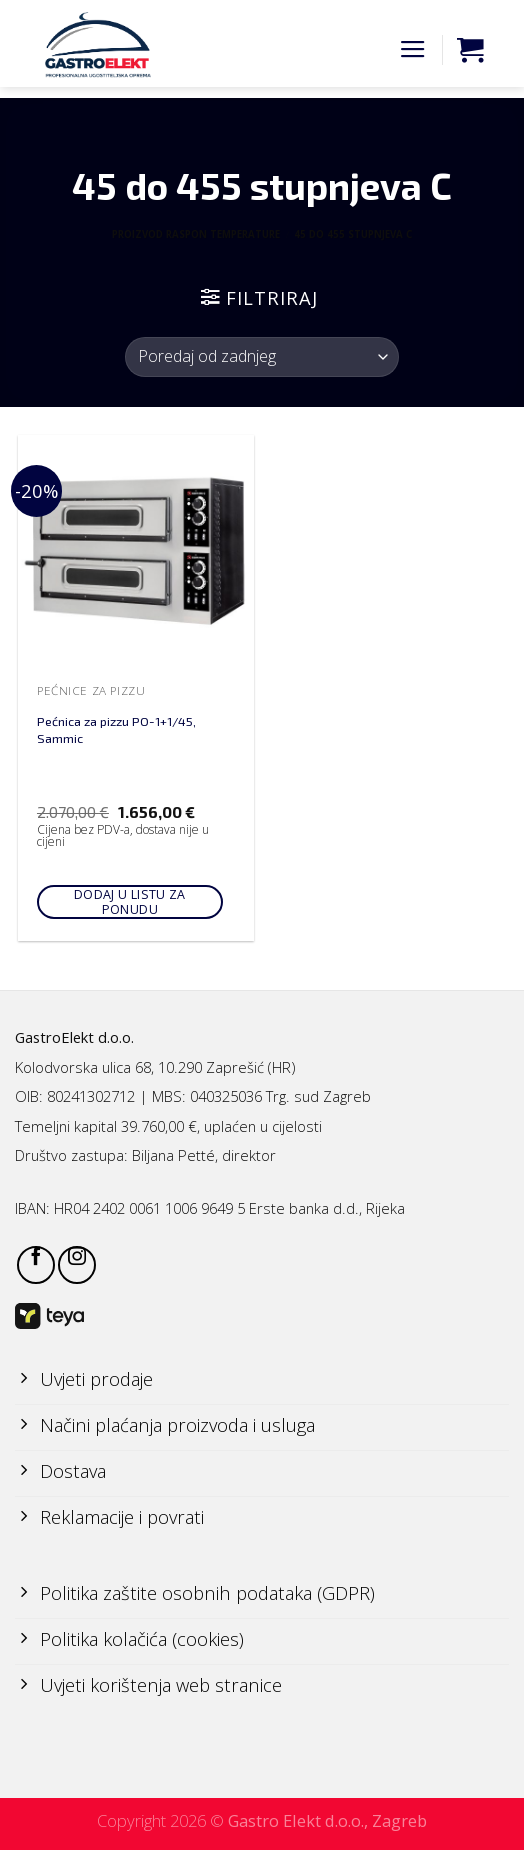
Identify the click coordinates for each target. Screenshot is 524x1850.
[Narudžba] (261, 357)
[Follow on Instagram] (77, 1265)
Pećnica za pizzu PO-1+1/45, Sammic (116, 729)
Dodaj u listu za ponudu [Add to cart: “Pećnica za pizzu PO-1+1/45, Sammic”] (130, 902)
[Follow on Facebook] (36, 1265)
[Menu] (413, 50)
